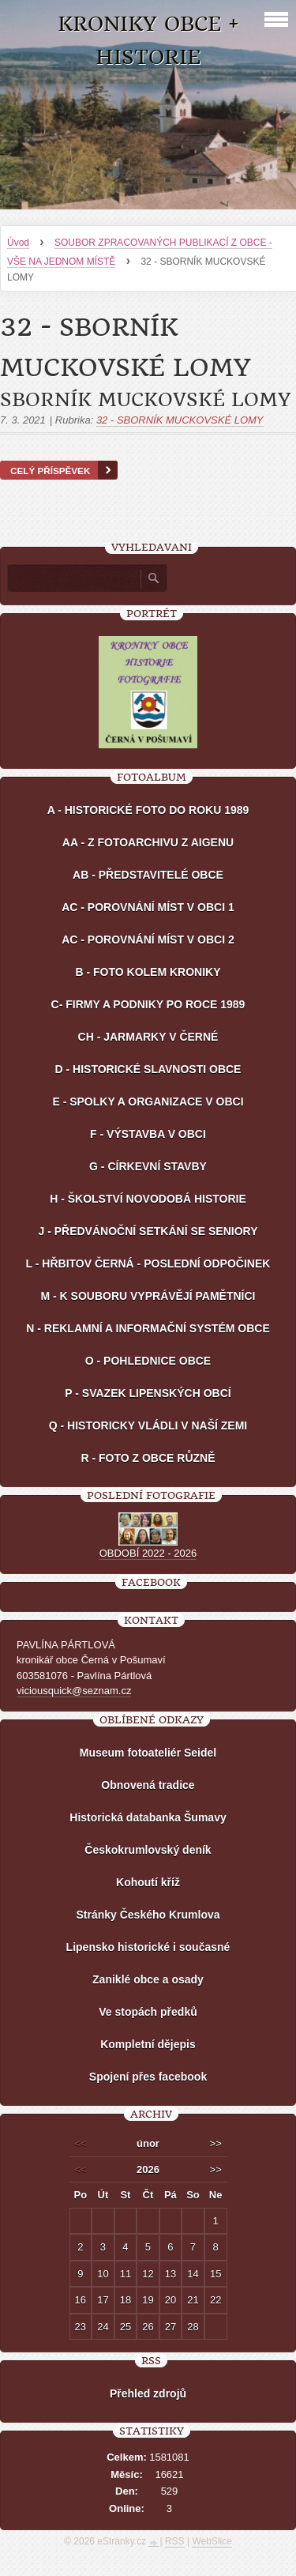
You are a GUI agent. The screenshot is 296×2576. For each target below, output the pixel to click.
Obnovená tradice (147, 1785)
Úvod (18, 242)
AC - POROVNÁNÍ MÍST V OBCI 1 (148, 907)
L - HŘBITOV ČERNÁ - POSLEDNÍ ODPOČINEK (148, 1263)
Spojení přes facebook (148, 2076)
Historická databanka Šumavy (147, 1817)
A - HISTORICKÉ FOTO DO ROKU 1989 (148, 810)
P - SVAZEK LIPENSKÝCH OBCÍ (147, 1393)
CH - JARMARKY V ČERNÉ (148, 1036)
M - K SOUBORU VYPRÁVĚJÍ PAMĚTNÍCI (147, 1296)
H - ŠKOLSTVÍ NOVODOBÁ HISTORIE (148, 1198)
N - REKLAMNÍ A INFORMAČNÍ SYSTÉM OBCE (148, 1328)
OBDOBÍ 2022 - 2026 (148, 1553)
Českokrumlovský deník (147, 1849)
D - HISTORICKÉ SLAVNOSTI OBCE (148, 1069)
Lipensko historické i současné (148, 1947)
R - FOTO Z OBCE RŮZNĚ (148, 1458)
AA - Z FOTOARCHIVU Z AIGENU (148, 842)
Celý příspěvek (50, 470)
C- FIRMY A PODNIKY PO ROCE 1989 (148, 1004)
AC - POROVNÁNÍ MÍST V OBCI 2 (148, 939)
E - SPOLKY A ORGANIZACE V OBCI (147, 1101)
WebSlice (211, 2541)
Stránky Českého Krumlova (147, 1914)
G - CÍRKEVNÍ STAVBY (148, 1166)
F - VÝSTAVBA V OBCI (148, 1134)
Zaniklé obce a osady (148, 1979)
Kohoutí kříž (148, 1882)
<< (80, 2143)
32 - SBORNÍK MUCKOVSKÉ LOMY (180, 420)
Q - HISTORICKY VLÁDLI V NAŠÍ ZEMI (148, 1425)
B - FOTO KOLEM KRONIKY (147, 972)
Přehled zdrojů (148, 2393)
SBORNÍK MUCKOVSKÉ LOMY (145, 400)
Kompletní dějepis (148, 2044)
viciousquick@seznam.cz (74, 1691)
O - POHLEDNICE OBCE (148, 1360)
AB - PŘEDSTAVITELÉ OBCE (148, 874)
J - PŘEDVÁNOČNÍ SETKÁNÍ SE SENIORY (148, 1231)
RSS (175, 2541)
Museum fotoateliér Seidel (148, 1752)
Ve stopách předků (148, 2011)
